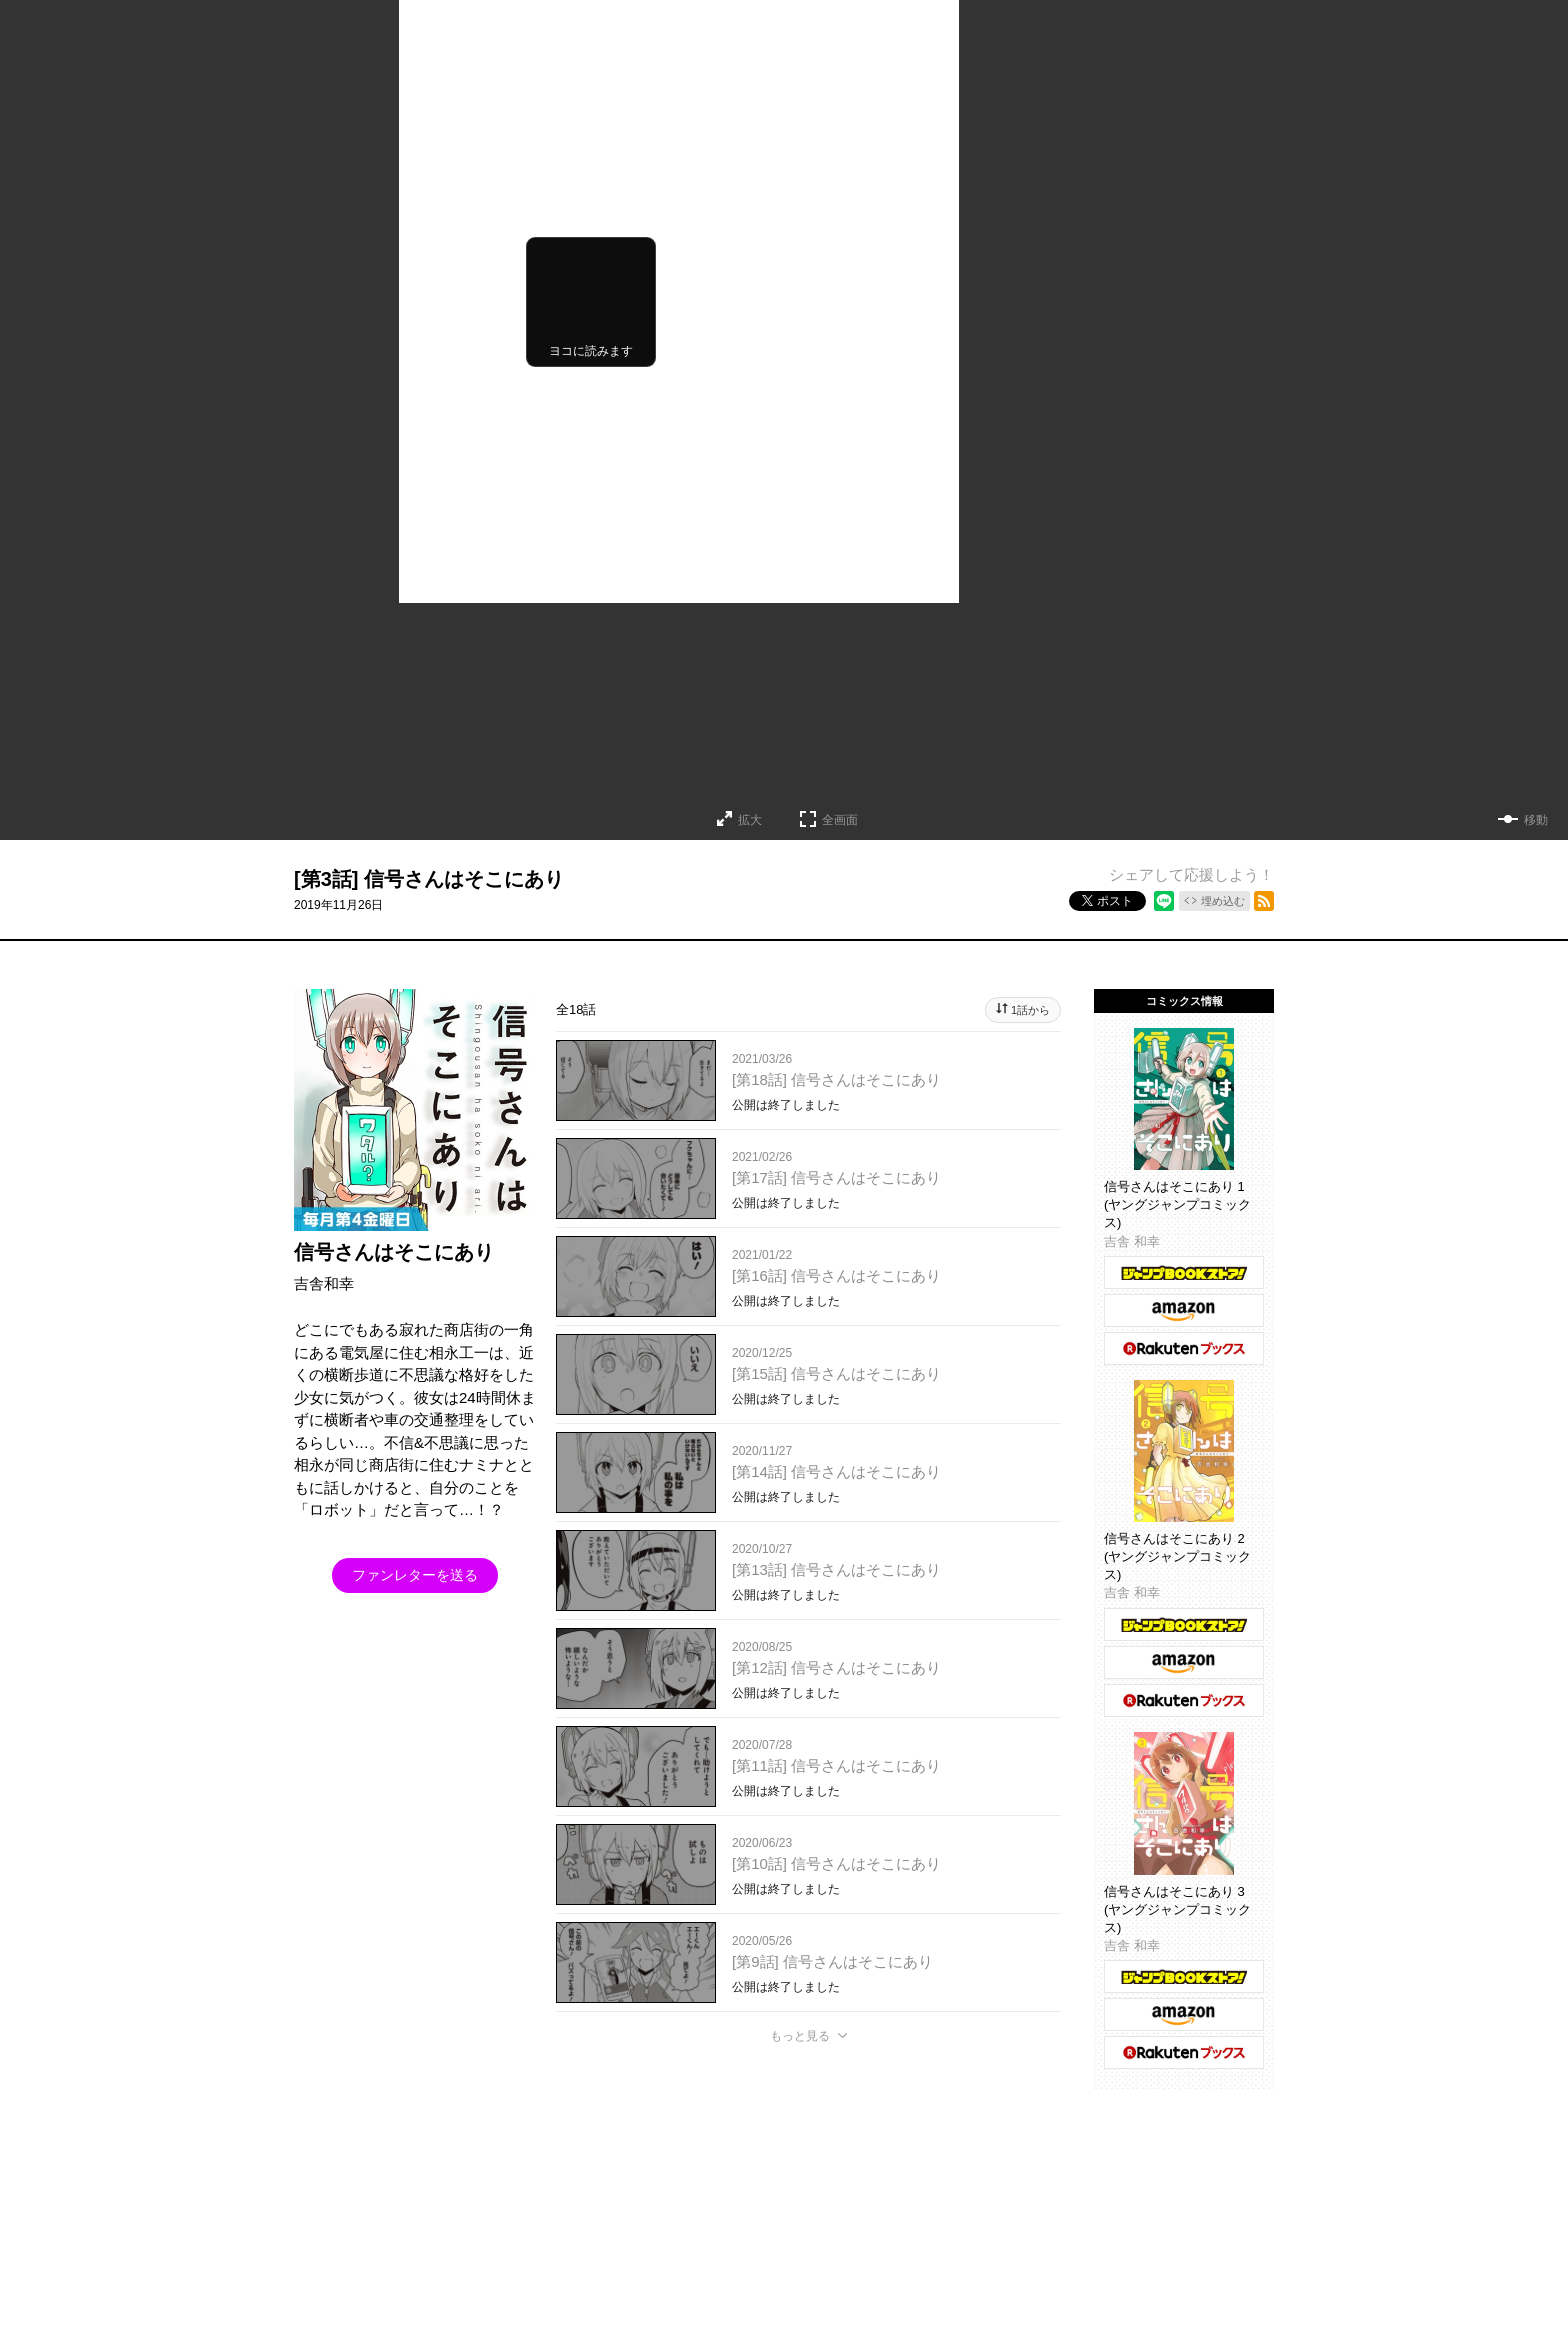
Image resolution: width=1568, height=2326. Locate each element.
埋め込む (1223, 901)
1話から (1030, 1010)
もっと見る (800, 2036)
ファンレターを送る (415, 1575)
